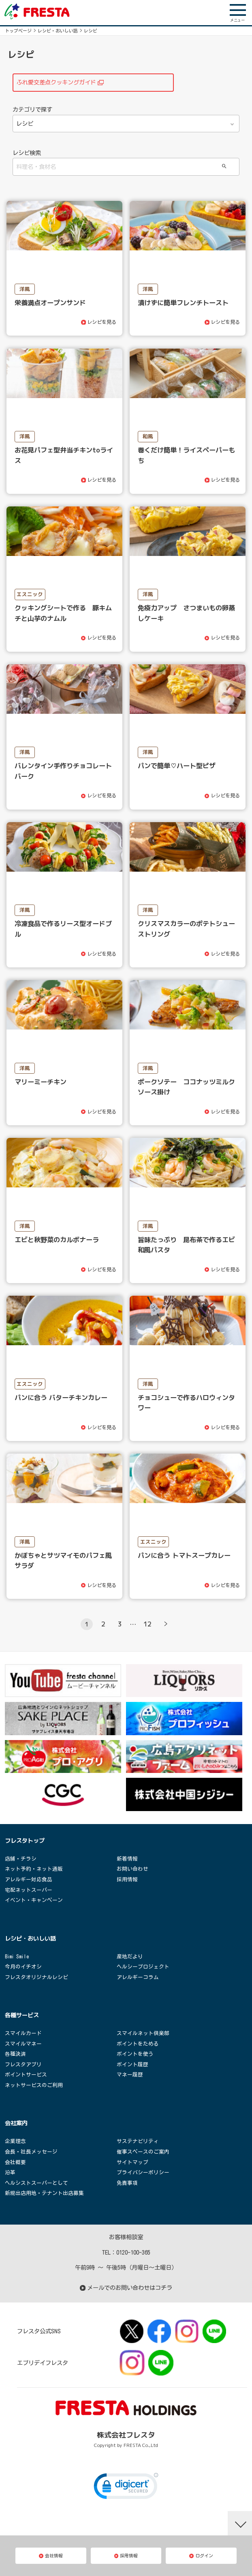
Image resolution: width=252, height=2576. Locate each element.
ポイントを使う (135, 2054)
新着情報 (127, 1858)
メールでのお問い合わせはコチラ (126, 2288)
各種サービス (22, 2015)
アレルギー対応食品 (28, 1879)
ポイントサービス (26, 2074)
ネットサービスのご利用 (34, 2085)
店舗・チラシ (20, 1858)
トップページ (18, 30)
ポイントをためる (138, 2043)
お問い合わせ (132, 1869)
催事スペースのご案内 (143, 2151)
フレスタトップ (25, 1841)
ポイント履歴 (132, 2064)
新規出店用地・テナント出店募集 (44, 2193)
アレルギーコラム (138, 1977)
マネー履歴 (130, 2074)
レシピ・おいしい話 (58, 30)
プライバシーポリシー (143, 2172)
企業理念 (15, 2141)
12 (147, 1624)
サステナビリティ (138, 2141)
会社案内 (16, 2123)
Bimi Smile (17, 1956)
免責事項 (127, 2183)
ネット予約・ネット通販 (34, 1869)
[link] (126, 2488)
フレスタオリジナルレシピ (36, 1977)
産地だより (130, 1956)
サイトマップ (132, 2162)
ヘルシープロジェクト (143, 1966)
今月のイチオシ (23, 1966)
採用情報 (127, 1879)
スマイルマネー (23, 2043)
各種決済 (15, 2054)
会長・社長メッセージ (31, 2151)
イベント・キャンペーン (34, 1900)
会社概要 (15, 2162)
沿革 (10, 2172)
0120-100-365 (133, 2252)
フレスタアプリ (23, 2064)
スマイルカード (23, 2033)
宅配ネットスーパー (28, 1890)
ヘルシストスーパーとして (36, 2183)
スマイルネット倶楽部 (143, 2033)
